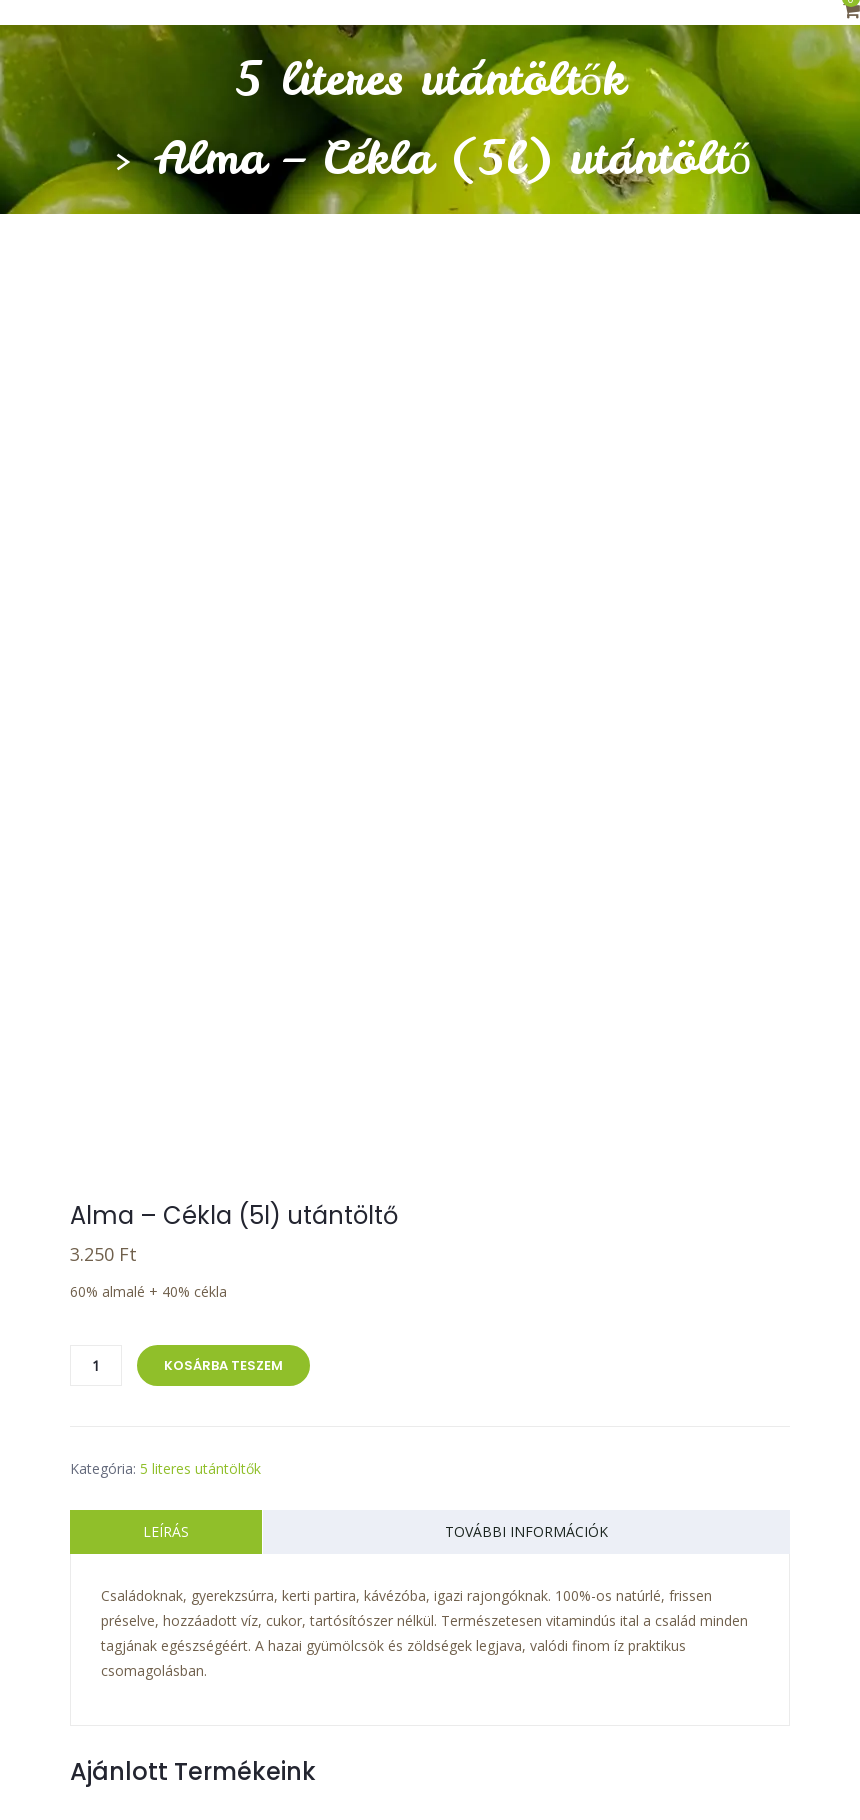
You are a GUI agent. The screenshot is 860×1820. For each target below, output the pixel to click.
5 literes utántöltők (430, 79)
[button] (851, 11)
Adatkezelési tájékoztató (339, 1741)
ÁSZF (768, 1716)
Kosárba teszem (223, 1118)
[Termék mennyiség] (96, 1118)
